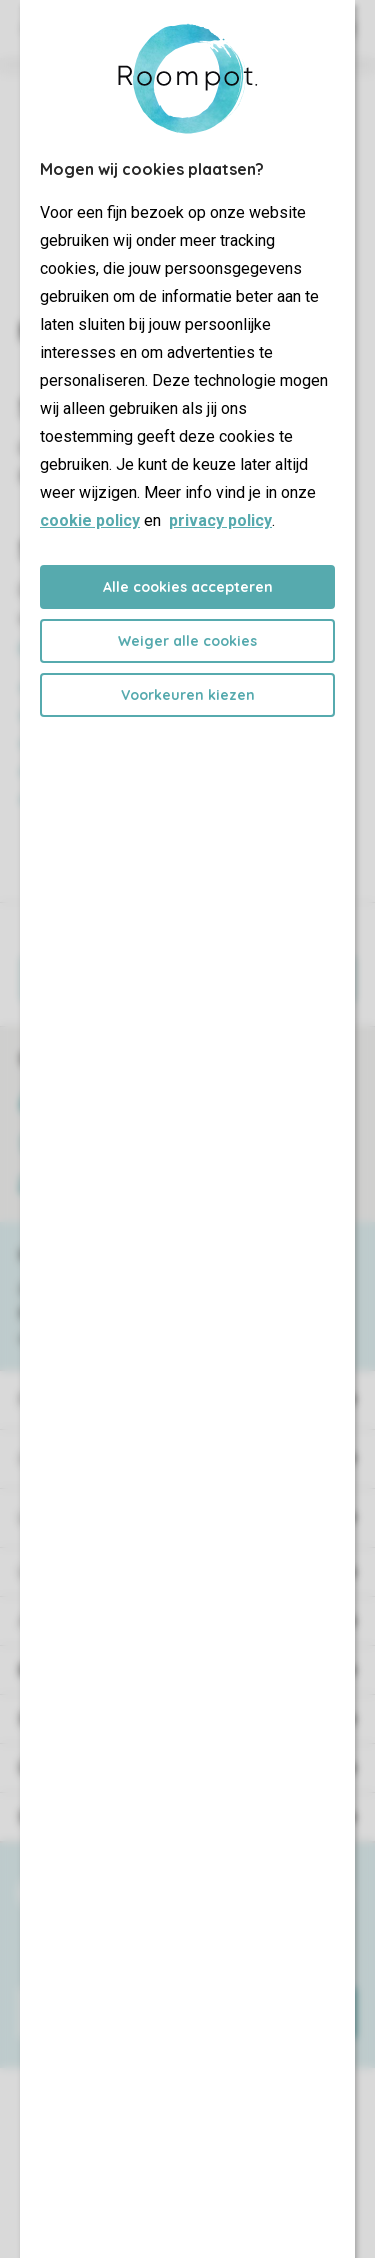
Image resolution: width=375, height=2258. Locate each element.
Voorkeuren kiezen (188, 695)
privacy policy (220, 520)
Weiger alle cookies (187, 641)
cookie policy (90, 520)
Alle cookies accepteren (188, 587)
